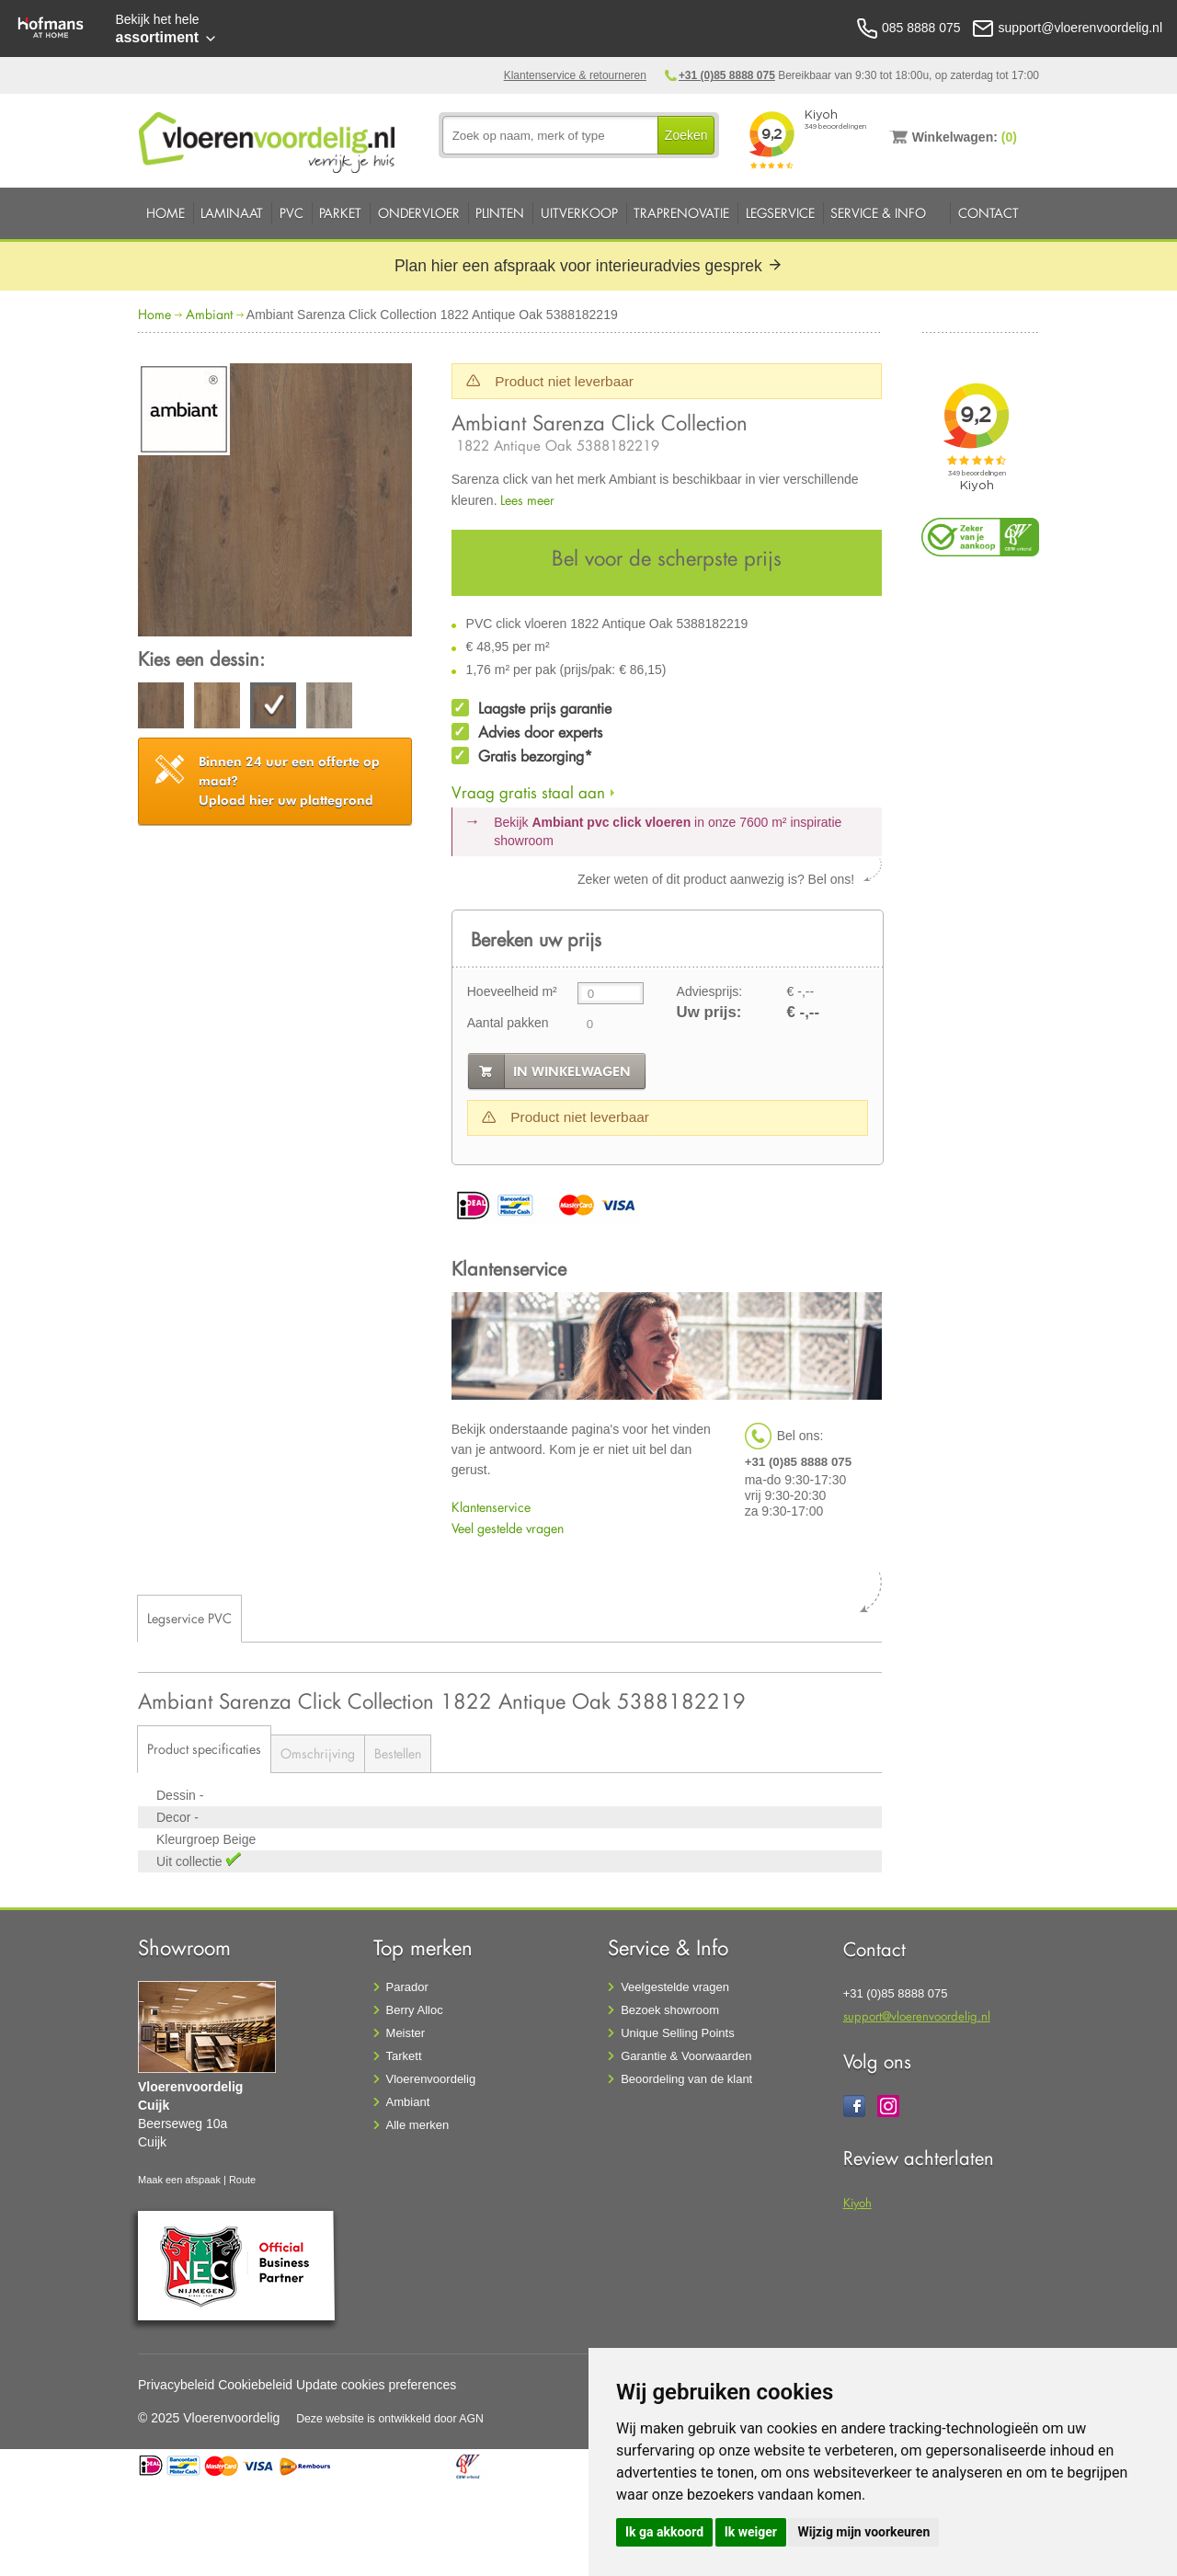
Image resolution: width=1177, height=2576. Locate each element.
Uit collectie (190, 1861)
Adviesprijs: (710, 991)
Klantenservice (491, 1507)
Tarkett (404, 2056)
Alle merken (418, 2125)
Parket (340, 213)
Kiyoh (857, 2202)
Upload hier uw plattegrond (289, 780)
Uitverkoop (579, 213)
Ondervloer (419, 213)
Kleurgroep (189, 1839)
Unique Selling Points (678, 2033)
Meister (406, 2033)
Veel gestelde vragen (507, 1528)
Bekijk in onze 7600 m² (667, 831)
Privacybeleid (176, 2384)
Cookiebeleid (255, 2384)
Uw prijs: (709, 1012)
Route (242, 2179)
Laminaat (231, 213)
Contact (988, 213)
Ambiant (209, 314)
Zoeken (686, 135)
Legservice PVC (189, 1618)
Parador (407, 1987)
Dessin (178, 1795)
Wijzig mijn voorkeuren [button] (863, 2531)
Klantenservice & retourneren (575, 75)
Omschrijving (317, 1753)
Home (165, 213)
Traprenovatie (681, 213)
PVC (291, 213)
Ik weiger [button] (751, 2531)
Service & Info (878, 213)
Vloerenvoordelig (431, 2079)
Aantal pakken (508, 1022)
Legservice (780, 213)
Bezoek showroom (670, 2010)
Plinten (499, 213)
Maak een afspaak (179, 2179)
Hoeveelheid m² (512, 991)
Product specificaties (204, 1748)
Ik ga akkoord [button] (664, 2531)
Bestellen (397, 1753)
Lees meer (527, 500)
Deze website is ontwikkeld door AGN (390, 2418)
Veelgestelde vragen (675, 1987)
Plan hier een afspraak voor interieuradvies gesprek (588, 266)
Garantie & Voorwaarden (686, 2056)
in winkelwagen (572, 1071)
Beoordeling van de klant (686, 2079)
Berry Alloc (414, 2010)
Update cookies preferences (376, 2384)
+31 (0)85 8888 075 (727, 75)
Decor (175, 1817)
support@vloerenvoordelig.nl (916, 2015)
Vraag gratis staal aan (528, 792)
